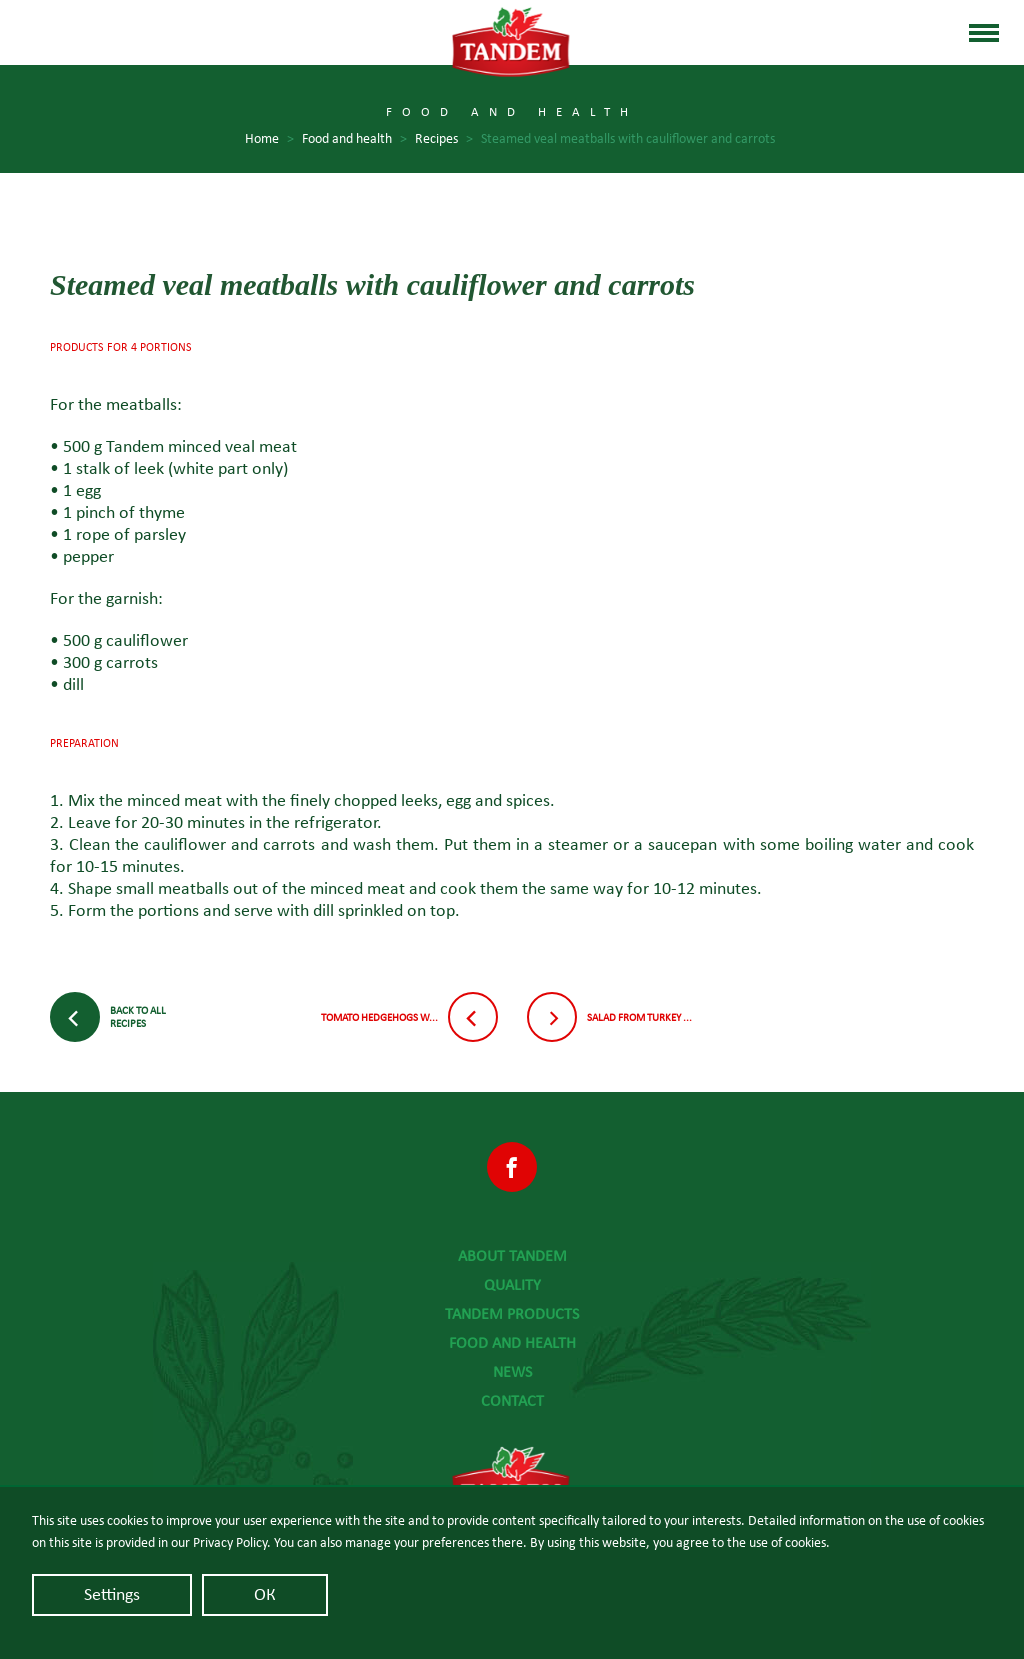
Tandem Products (512, 1314)
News (512, 1372)
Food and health (512, 1343)
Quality (512, 1285)
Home (269, 139)
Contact (512, 1401)
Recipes (444, 139)
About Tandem (512, 1256)
